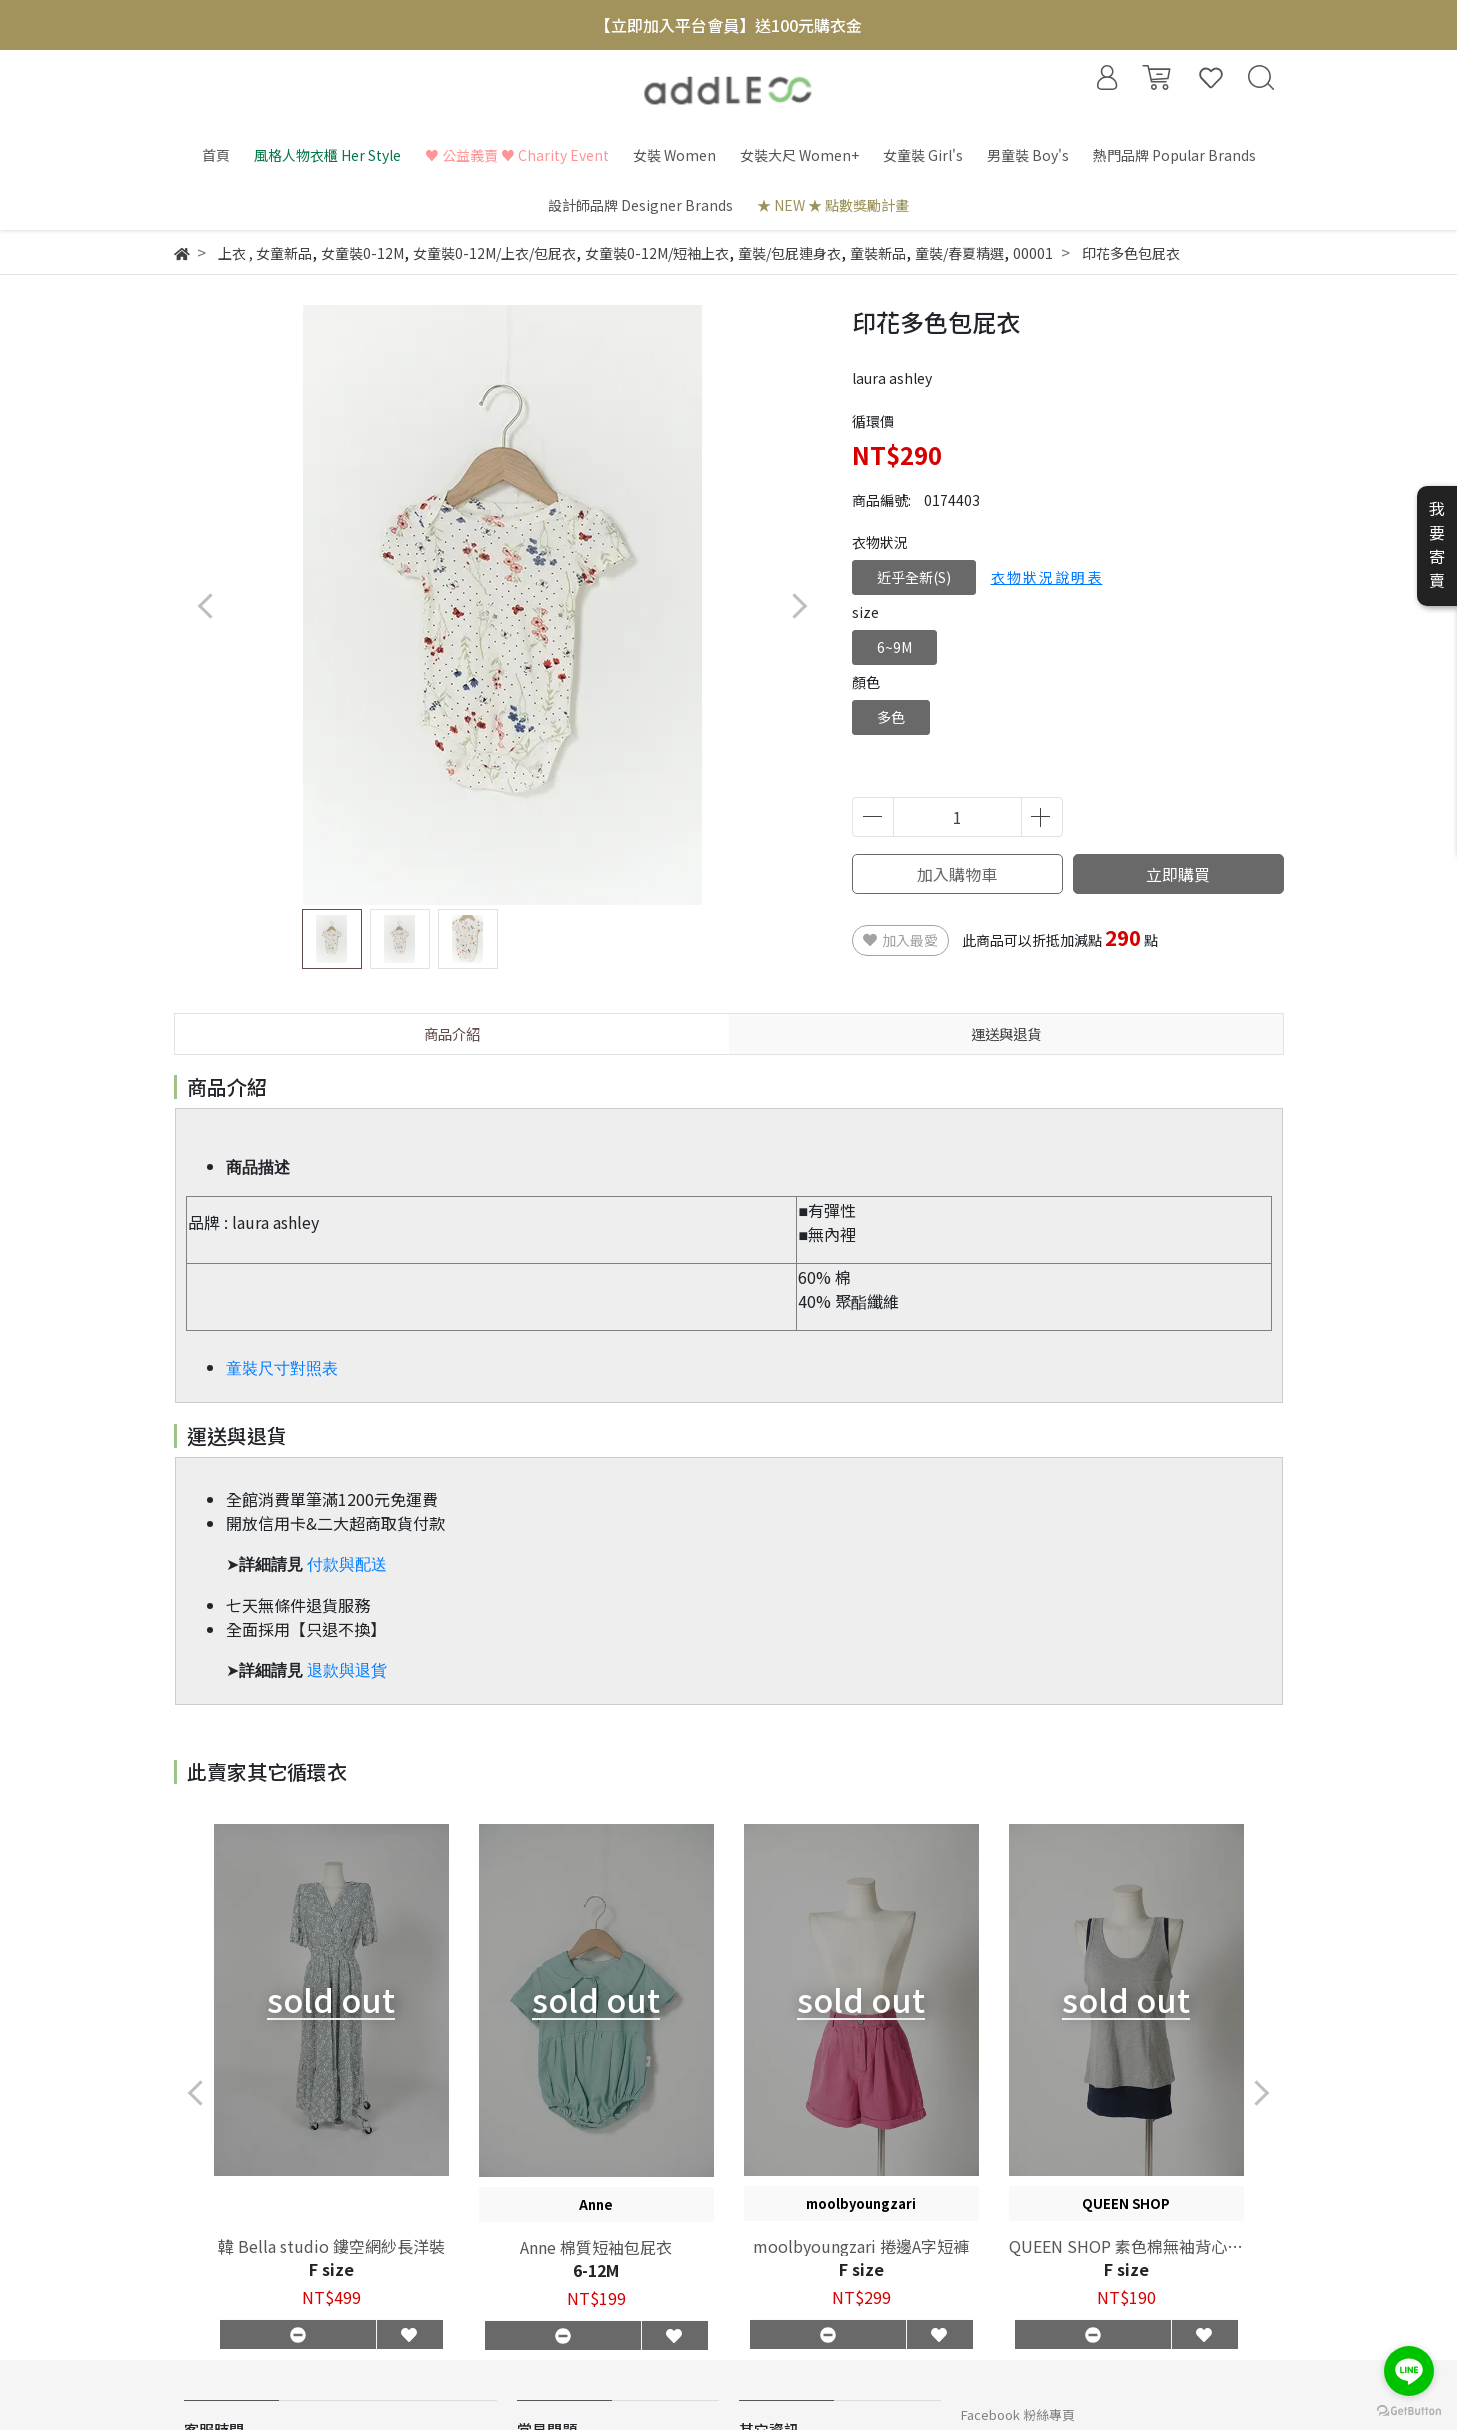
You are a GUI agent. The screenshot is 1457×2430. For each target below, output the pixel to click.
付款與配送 (347, 1564)
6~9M (894, 647)
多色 (891, 717)
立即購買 (1178, 874)
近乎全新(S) (914, 577)
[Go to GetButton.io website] (1409, 2409)
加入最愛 (900, 940)
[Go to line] (1409, 2371)
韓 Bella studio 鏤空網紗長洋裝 (331, 2246)
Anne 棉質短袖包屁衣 (596, 2247)
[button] (799, 605)
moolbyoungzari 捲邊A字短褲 (861, 2246)
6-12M (596, 2270)
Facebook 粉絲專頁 (1018, 2414)
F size (331, 2269)
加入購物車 (957, 874)
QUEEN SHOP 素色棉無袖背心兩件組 (1126, 2246)
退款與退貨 (347, 1670)
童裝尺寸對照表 (282, 1368)
